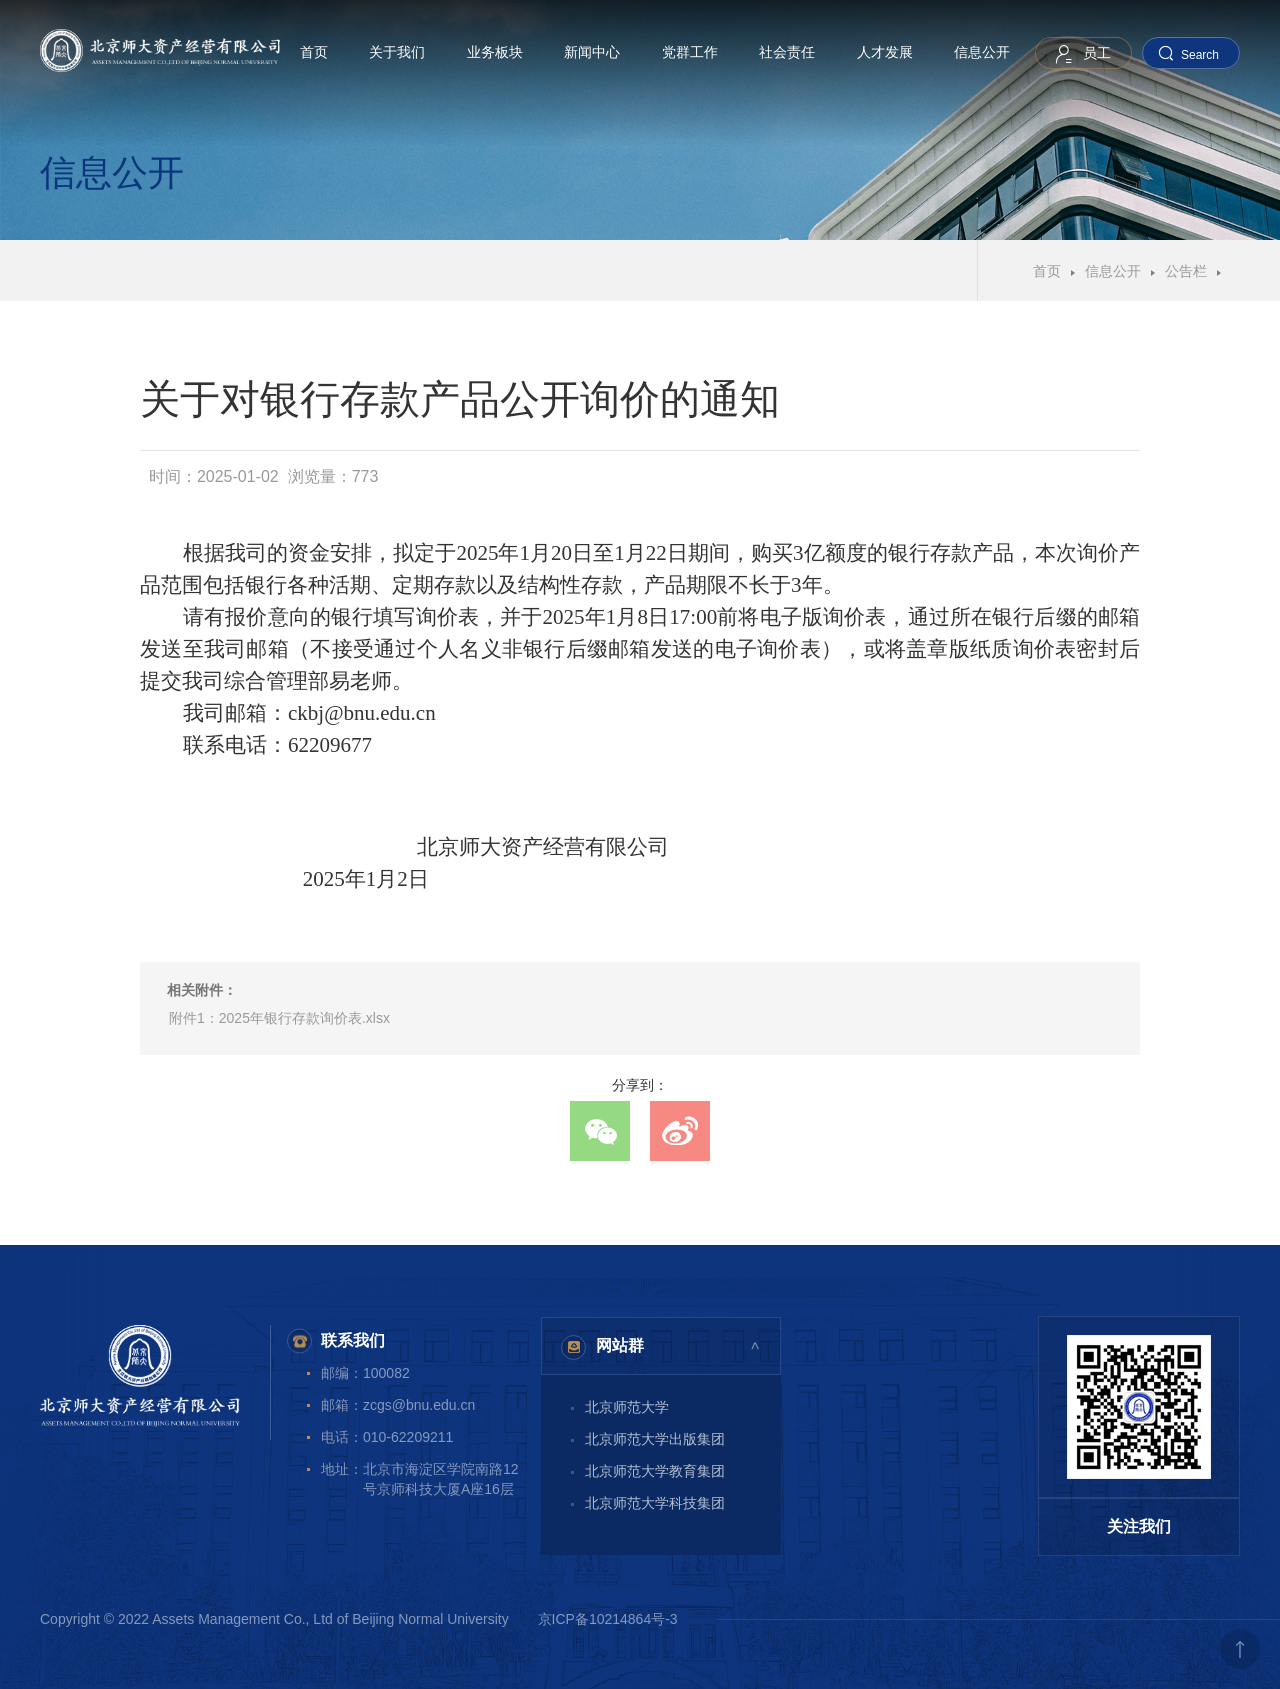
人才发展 (885, 52)
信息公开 (982, 52)
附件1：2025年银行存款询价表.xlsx (279, 1018)
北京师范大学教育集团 (655, 1471)
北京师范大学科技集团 (655, 1503)
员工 (1097, 53)
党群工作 (690, 52)
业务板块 (495, 52)
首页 (314, 52)
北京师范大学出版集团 (655, 1439)
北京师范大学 (627, 1407)
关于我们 (397, 52)
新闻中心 (592, 52)
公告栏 (1186, 271)
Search (1200, 55)
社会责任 (787, 52)
